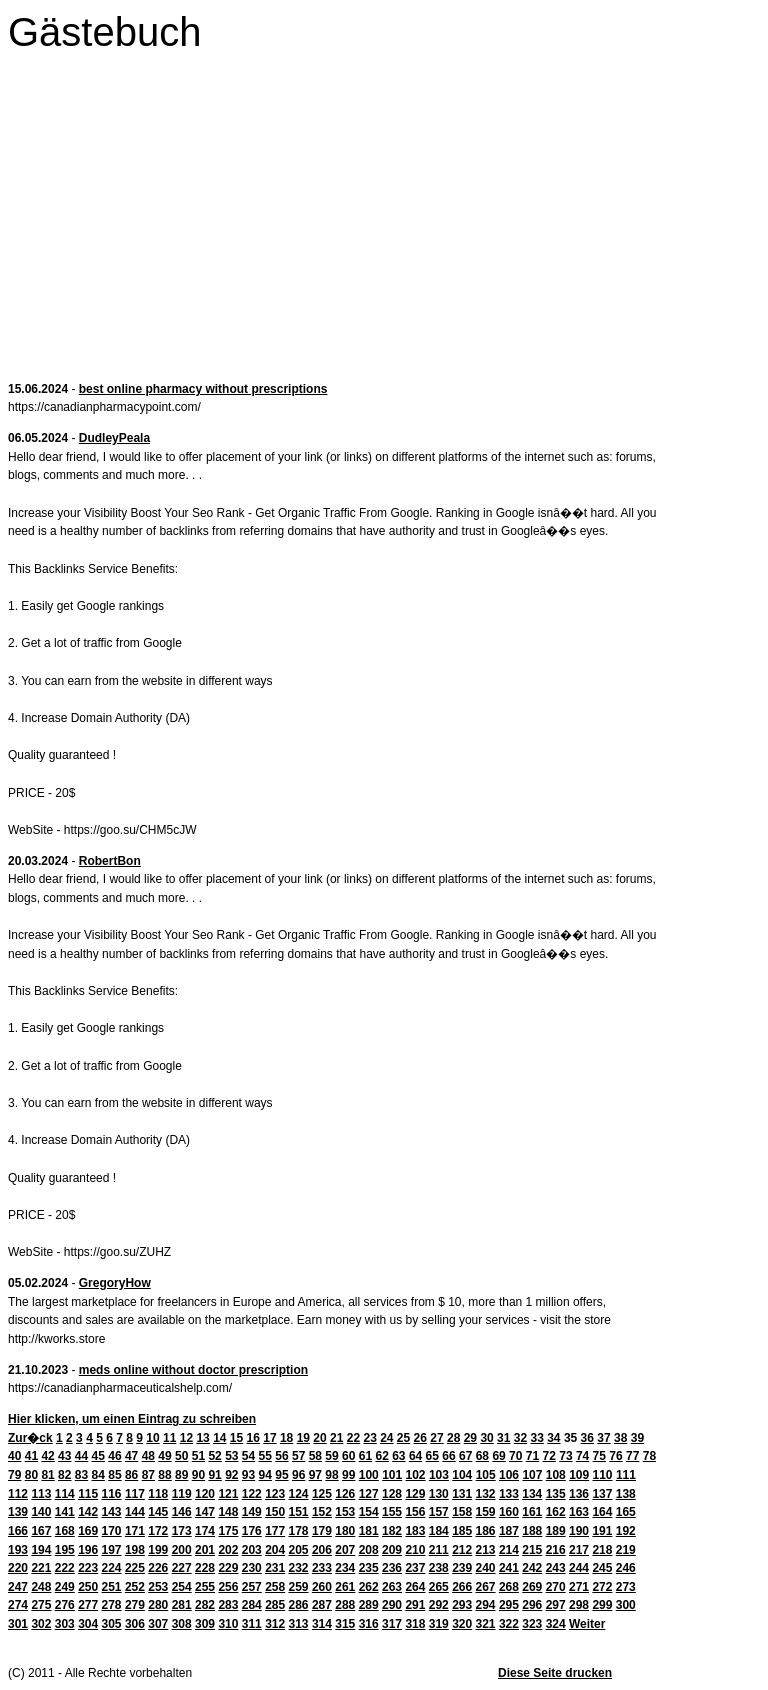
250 (88, 1587)
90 (198, 1475)
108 (556, 1475)
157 (439, 1512)
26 (420, 1438)
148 (228, 1512)
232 (299, 1568)
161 (532, 1512)
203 (252, 1550)
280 (158, 1605)
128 (392, 1494)
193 (18, 1550)
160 (509, 1512)
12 (186, 1438)
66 (448, 1456)
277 (88, 1605)
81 (47, 1475)
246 (626, 1568)
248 (41, 1587)
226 (158, 1568)
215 (532, 1550)
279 (135, 1605)
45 (98, 1456)
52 (214, 1456)
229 (228, 1568)
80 (31, 1475)
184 (439, 1531)
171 (135, 1531)
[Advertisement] (333, 222)
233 (322, 1568)
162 (556, 1512)
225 (135, 1568)
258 (275, 1587)
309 (205, 1624)
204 (275, 1550)
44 (81, 1456)
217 (579, 1550)
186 (486, 1531)
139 (18, 1512)
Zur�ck (30, 1438)
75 (599, 1456)
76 (615, 1456)
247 (18, 1587)
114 (65, 1494)
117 (135, 1494)
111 (626, 1475)
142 (88, 1512)
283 (228, 1605)
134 (532, 1494)
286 (299, 1605)
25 (403, 1438)
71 (532, 1456)
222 (65, 1568)
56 (281, 1456)
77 (632, 1456)
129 (415, 1494)
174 (205, 1531)
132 (486, 1494)
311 (252, 1624)
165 (626, 1512)
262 (369, 1587)
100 (369, 1475)
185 (462, 1531)
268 (509, 1587)
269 (532, 1587)
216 (556, 1550)
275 (41, 1605)
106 (509, 1475)
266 (462, 1587)
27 (436, 1438)
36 (587, 1438)
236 (392, 1568)
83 (81, 1475)
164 (602, 1512)
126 (345, 1494)
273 (626, 1587)
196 (88, 1550)
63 (398, 1456)
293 (462, 1605)
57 (298, 1456)
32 (520, 1438)
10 (152, 1438)
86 (131, 1475)
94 (265, 1475)
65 (432, 1456)
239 (462, 1568)
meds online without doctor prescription (193, 1370)
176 (252, 1531)
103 (439, 1475)
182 (392, 1531)
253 (158, 1587)
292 (439, 1605)
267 (486, 1587)
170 (112, 1531)
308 (182, 1624)
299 (602, 1605)
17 (269, 1438)
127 (369, 1494)
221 (41, 1568)
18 (286, 1438)
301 (18, 1624)
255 (205, 1587)
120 (205, 1494)
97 (315, 1475)
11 (169, 1438)
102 (416, 1475)
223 (88, 1568)
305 (112, 1624)
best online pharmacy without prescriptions (203, 389)
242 (532, 1568)
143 (112, 1512)
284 (252, 1605)
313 (299, 1624)
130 (439, 1494)
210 (415, 1550)
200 (182, 1550)
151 (299, 1512)
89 (181, 1475)
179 (322, 1531)
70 (515, 1456)
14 (219, 1438)
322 (509, 1624)
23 (369, 1438)
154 (369, 1512)
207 (345, 1550)
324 (556, 1624)
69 (498, 1456)
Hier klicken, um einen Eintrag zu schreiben (132, 1419)
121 (228, 1494)
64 (415, 1456)
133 (509, 1494)
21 (336, 1438)
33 (536, 1438)
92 (231, 1475)
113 (41, 1494)
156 (415, 1512)
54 (248, 1456)
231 (275, 1568)
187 (509, 1531)
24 (386, 1438)
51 (198, 1456)
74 (582, 1456)
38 (620, 1438)
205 (299, 1550)
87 (148, 1475)
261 (345, 1587)
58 (315, 1456)
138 (626, 1494)
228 (205, 1568)
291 (415, 1605)
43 (64, 1456)
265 (439, 1587)
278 (112, 1605)
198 (135, 1550)
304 (88, 1624)
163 (579, 1512)
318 (415, 1624)
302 (41, 1624)
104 (462, 1475)
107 (532, 1475)
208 (369, 1550)
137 (602, 1494)
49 (164, 1456)
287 (322, 1605)
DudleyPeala (114, 438)
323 (532, 1624)
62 (381, 1456)
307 (158, 1624)
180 (345, 1531)
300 (626, 1605)
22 (353, 1438)
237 (415, 1568)
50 (181, 1456)
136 (579, 1494)
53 (231, 1456)
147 (205, 1512)
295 (509, 1605)
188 (532, 1531)
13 (202, 1438)
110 (603, 1475)
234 (345, 1568)
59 (331, 1456)
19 (303, 1438)
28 (453, 1438)
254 (182, 1587)
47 (131, 1456)
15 (236, 1438)
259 (299, 1587)
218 (602, 1550)
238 (439, 1568)
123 (275, 1494)
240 (486, 1568)
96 (298, 1475)
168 (65, 1531)
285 (275, 1605)
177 (275, 1531)
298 (579, 1605)
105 (486, 1475)
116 (112, 1494)
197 (112, 1550)
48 (148, 1456)
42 (47, 1456)
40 (14, 1456)
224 (112, 1568)
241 (509, 1568)
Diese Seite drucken (555, 1673)
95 (281, 1475)
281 (182, 1605)
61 (365, 1456)
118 (158, 1494)
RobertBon (110, 861)
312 (275, 1624)
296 (532, 1605)
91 (214, 1475)
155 (392, 1512)
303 (65, 1624)
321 (486, 1624)
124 (299, 1494)
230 (252, 1568)
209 (392, 1550)
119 (182, 1494)
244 (579, 1568)
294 (486, 1605)
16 (253, 1438)
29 (470, 1438)
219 (626, 1550)
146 (182, 1512)
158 (462, 1512)
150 (275, 1512)
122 (252, 1494)
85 (114, 1475)
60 (348, 1456)
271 (579, 1587)
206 (322, 1550)
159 (486, 1512)
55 (265, 1456)
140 (41, 1512)
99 (348, 1475)
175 (228, 1531)
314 (322, 1624)
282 (205, 1605)
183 (415, 1531)
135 (556, 1494)
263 (392, 1587)
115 (88, 1494)
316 (369, 1624)
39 (637, 1438)
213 (486, 1550)
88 (164, 1475)
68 (482, 1456)
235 (369, 1568)
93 (248, 1475)
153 (345, 1512)
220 (18, 1568)
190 (579, 1531)
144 (135, 1512)
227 (182, 1568)
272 (602, 1587)
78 (649, 1456)
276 (65, 1605)
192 (626, 1531)
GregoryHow (115, 1283)
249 (65, 1587)
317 (392, 1624)
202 (228, 1550)
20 (319, 1438)
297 (556, 1605)
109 (579, 1475)
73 (565, 1456)
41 (31, 1456)
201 (205, 1550)
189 (556, 1531)
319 (439, 1624)
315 (345, 1624)
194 (41, 1550)
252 (135, 1587)
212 (462, 1550)
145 (158, 1512)
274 (18, 1605)
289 (369, 1605)
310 (228, 1624)
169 (88, 1531)
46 (114, 1456)
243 (556, 1568)
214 (509, 1550)
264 (415, 1587)
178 (299, 1531)
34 (553, 1438)
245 (602, 1568)
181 (369, 1531)
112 (18, 1494)
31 (503, 1438)
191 (602, 1531)
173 (182, 1531)
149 (252, 1512)
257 (252, 1587)
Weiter (587, 1624)
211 (439, 1550)
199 (158, 1550)
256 (228, 1587)
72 (549, 1456)
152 (322, 1512)
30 (486, 1438)
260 (322, 1587)
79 (14, 1475)
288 (345, 1605)
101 (392, 1475)
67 (465, 1456)
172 (158, 1531)
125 (322, 1494)
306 (135, 1624)
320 (462, 1624)
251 (112, 1587)
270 (556, 1587)
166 (18, 1531)
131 (462, 1494)
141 (65, 1512)
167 (41, 1531)
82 (64, 1475)
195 (65, 1550)
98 (331, 1475)
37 (603, 1438)
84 (98, 1475)
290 (392, 1605)
